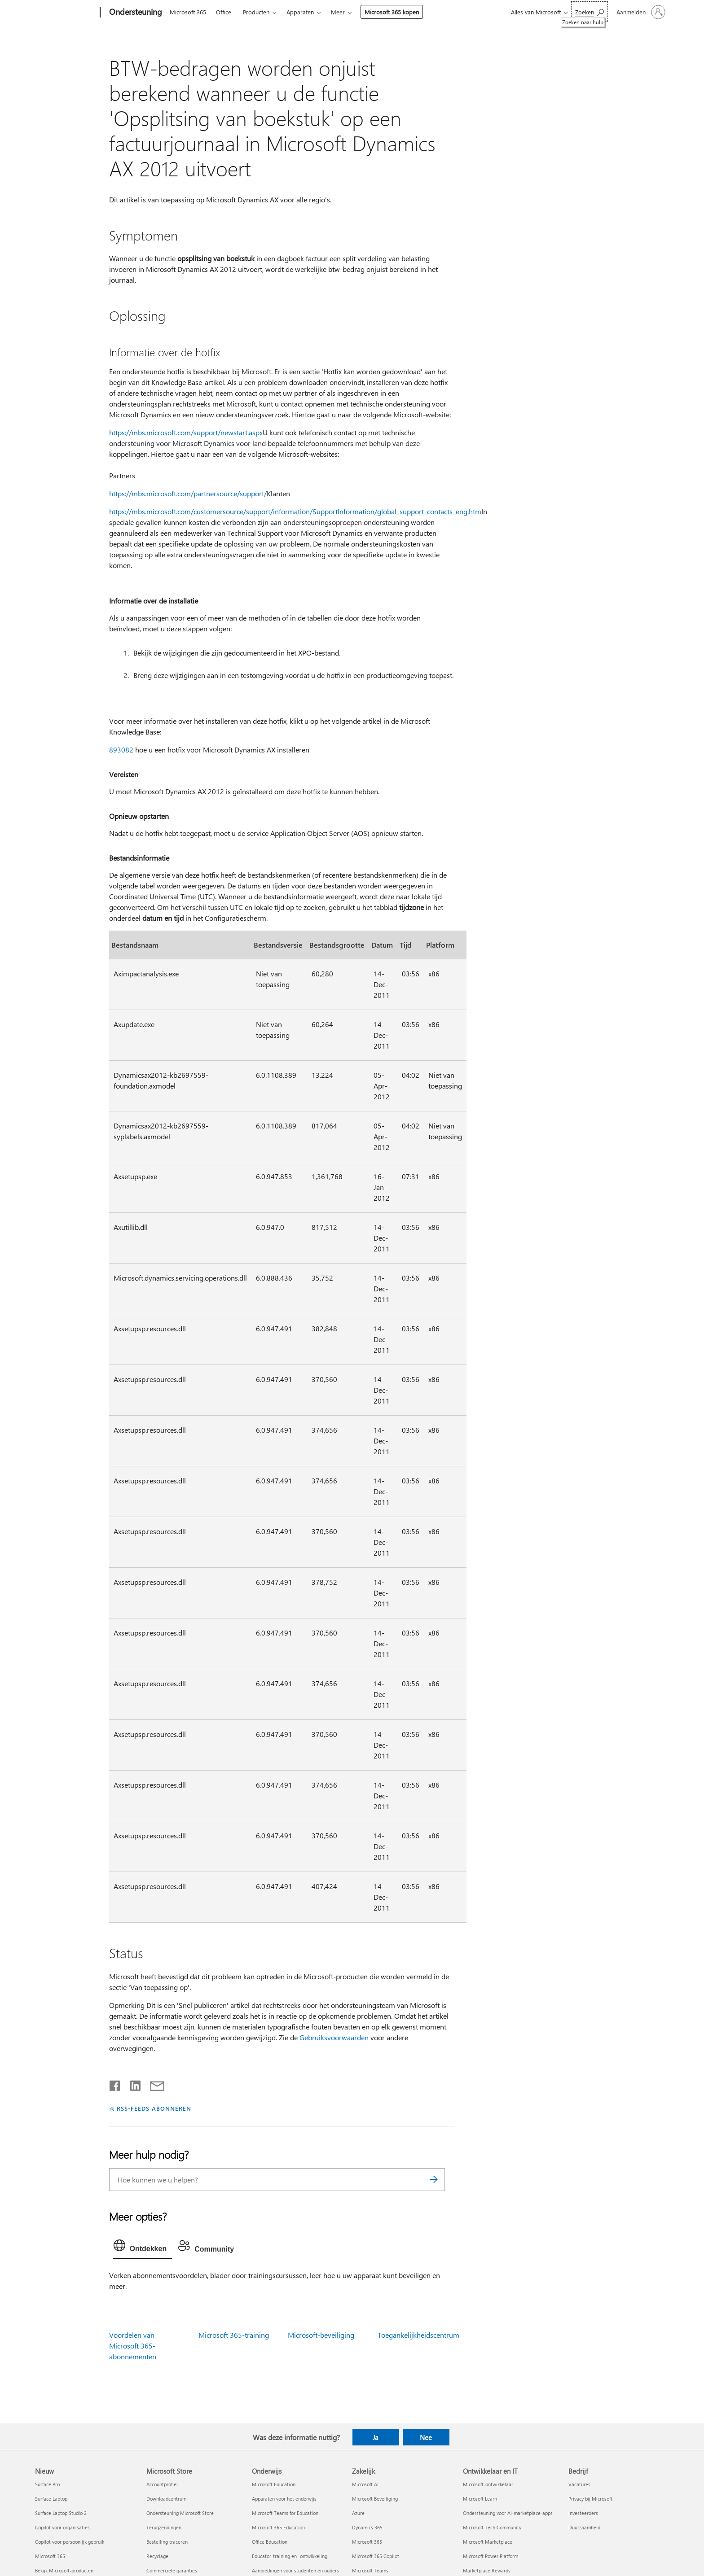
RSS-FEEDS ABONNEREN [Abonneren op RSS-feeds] (154, 2108)
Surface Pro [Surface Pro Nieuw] (47, 2484)
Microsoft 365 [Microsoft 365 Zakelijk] (367, 2541)
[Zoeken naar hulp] (589, 11)
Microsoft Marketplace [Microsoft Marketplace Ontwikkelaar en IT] (487, 2541)
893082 (121, 749)
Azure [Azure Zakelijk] (358, 2513)
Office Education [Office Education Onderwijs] (269, 2541)
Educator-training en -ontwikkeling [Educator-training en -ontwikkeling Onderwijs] (289, 2556)
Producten (256, 12)
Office (223, 12)
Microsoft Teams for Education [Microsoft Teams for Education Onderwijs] (285, 2513)
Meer (338, 12)
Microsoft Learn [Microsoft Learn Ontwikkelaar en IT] (480, 2498)
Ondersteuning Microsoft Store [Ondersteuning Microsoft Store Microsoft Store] (180, 2513)
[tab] (142, 2247)
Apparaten (300, 12)
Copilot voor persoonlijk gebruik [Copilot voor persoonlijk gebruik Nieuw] (69, 2541)
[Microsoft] (66, 12)
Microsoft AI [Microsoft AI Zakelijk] (365, 2484)
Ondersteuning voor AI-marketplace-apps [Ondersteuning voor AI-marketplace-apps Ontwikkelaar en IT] (508, 2513)
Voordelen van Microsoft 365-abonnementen (132, 2345)
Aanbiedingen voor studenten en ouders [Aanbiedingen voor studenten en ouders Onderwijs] (295, 2570)
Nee (426, 2437)
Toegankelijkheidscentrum (418, 2335)
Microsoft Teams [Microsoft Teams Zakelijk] (370, 2570)
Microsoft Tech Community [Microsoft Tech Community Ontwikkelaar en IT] (492, 2527)
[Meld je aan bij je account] (640, 12)
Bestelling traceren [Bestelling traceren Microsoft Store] (167, 2541)
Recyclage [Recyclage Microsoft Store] (157, 2556)
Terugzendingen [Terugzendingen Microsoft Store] (163, 2527)
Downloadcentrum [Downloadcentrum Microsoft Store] (166, 2498)
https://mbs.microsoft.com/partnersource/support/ (188, 493)
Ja (375, 2437)
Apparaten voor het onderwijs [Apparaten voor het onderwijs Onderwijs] (284, 2498)
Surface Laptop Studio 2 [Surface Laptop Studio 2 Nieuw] (61, 2513)
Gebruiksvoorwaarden (334, 2037)
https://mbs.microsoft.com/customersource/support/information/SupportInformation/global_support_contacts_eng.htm (295, 511)
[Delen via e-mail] (153, 2084)
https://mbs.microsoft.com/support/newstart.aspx (186, 432)
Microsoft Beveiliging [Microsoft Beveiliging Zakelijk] (375, 2498)
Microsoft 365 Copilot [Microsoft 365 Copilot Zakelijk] (375, 2556)
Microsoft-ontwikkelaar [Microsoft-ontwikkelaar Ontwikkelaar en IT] (488, 2484)
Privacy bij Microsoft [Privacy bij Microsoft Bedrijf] (590, 2498)
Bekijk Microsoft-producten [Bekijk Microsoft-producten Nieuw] (64, 2570)
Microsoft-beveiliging (321, 2335)
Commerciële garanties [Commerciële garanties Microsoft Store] (171, 2570)
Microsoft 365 (188, 12)
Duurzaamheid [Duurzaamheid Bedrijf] (584, 2527)
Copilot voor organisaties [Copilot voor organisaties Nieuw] (62, 2527)
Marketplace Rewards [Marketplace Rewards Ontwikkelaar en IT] (486, 2570)
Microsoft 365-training (233, 2335)
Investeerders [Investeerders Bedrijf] (583, 2513)
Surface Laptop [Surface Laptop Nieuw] (51, 2498)
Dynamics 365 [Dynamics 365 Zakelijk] (367, 2527)
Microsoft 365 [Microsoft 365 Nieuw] (50, 2556)
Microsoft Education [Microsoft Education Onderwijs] (273, 2484)
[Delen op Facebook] (115, 2084)
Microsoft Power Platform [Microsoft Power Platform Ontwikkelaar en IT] (490, 2556)
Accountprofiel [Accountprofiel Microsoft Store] (162, 2484)
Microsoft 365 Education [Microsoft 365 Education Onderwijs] (278, 2527)
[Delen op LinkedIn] (132, 2084)
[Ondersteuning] (135, 12)
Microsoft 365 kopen (392, 12)
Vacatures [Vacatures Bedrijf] (579, 2484)
